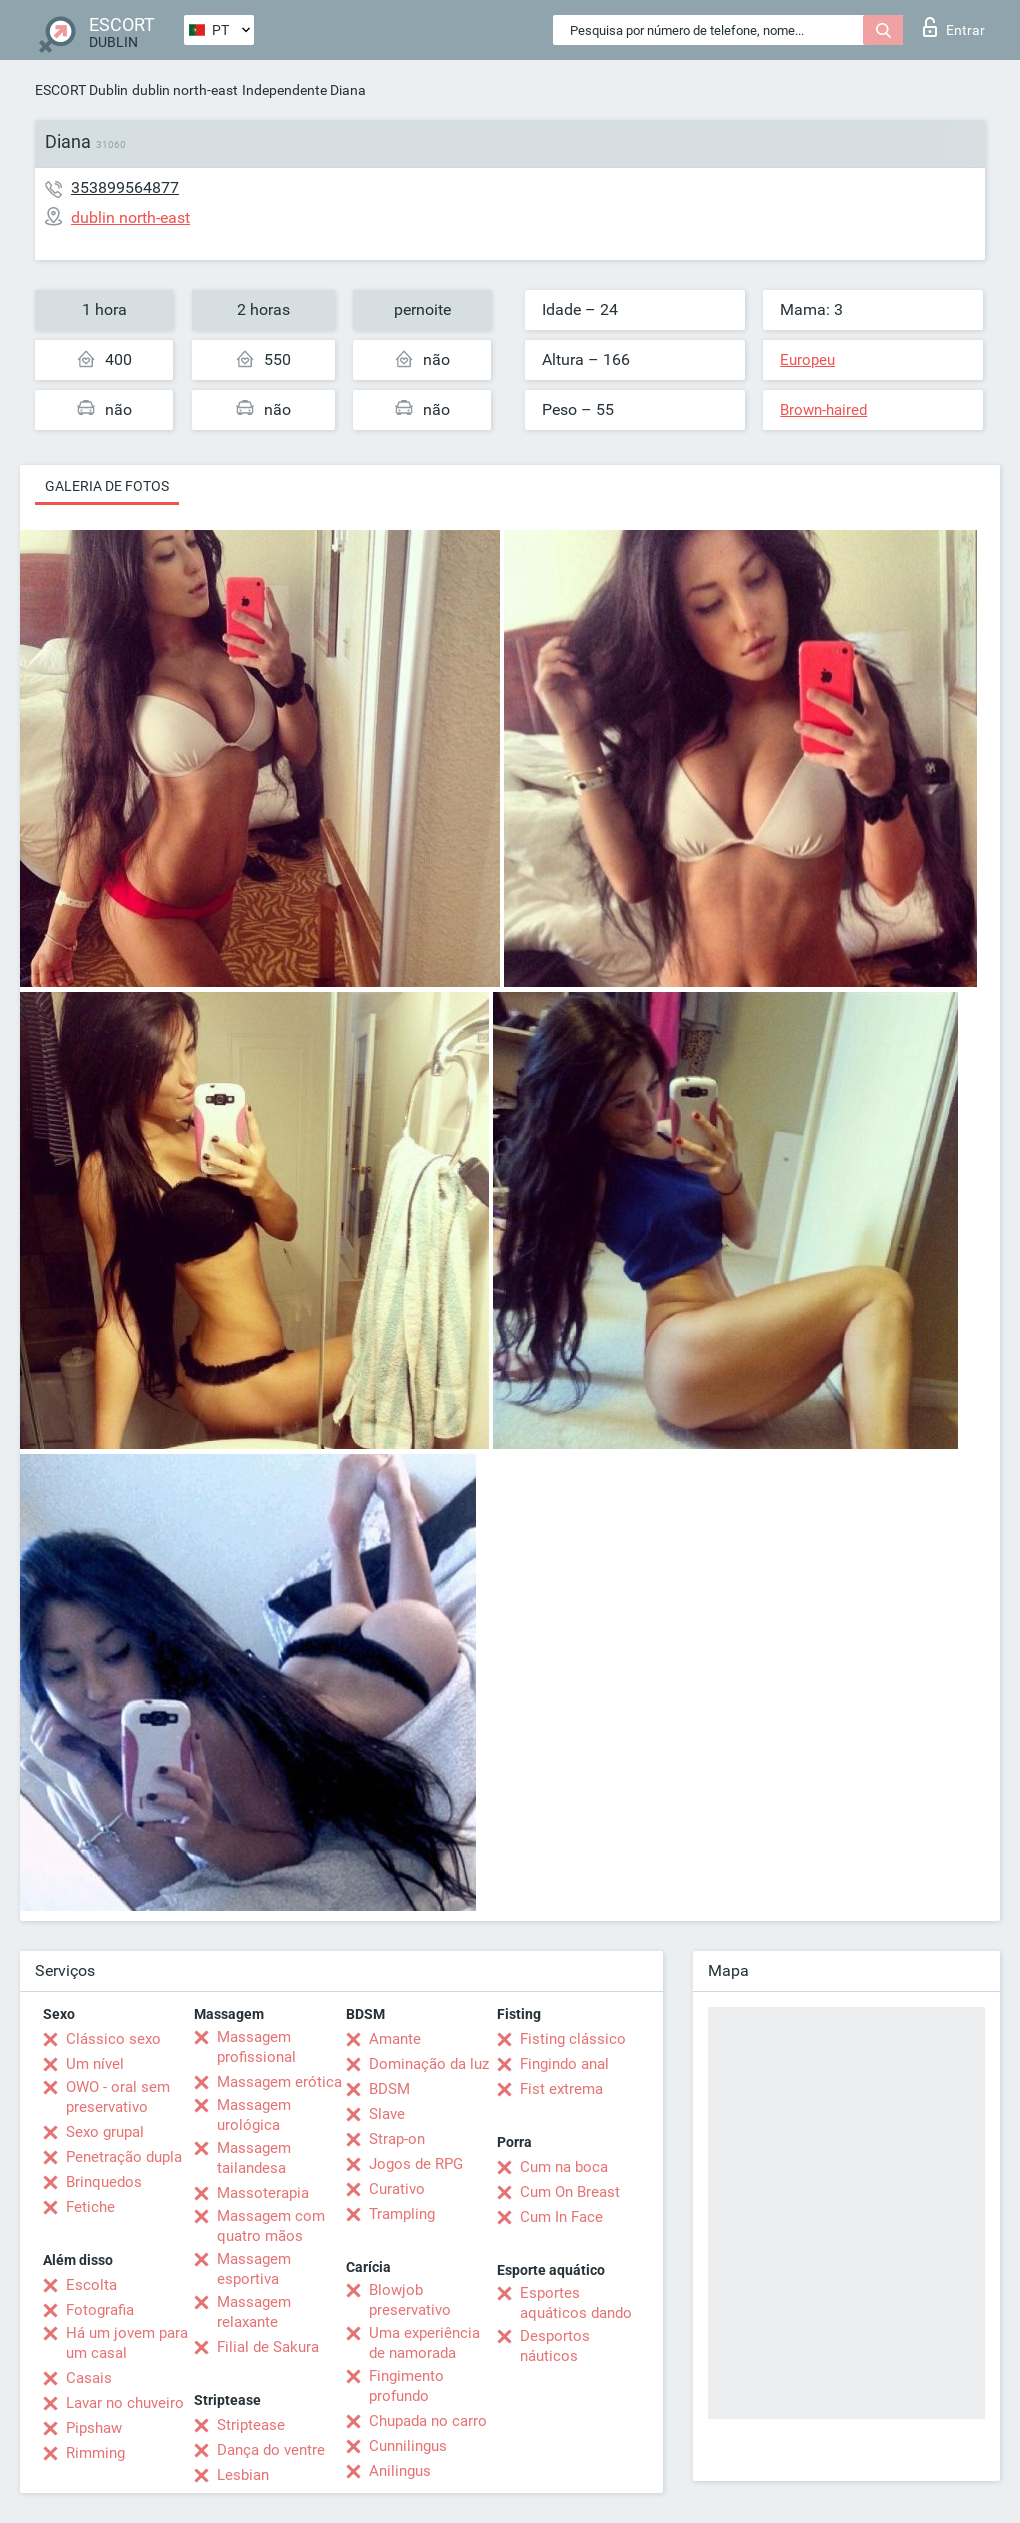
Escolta (91, 2285)
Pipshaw (94, 2428)
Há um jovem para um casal (127, 2343)
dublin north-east (185, 90)
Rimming (95, 2453)
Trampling (402, 2214)
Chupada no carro (428, 2421)
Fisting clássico (573, 2039)
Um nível (95, 2064)
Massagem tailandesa (254, 2158)
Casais (89, 2378)
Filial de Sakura (268, 2347)
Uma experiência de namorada (424, 2343)
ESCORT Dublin (81, 90)
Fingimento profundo (406, 2386)
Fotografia (100, 2310)
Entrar (954, 27)
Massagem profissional (256, 2047)
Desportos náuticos (555, 2346)
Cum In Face (561, 2217)
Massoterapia (263, 2193)
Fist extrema (561, 2089)
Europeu (807, 360)
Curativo (397, 2189)
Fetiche (90, 2207)
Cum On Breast (570, 2192)
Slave (387, 2114)
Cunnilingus (408, 2446)
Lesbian (243, 2475)
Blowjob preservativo (410, 2300)
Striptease (251, 2425)
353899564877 (125, 187)
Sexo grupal (105, 2132)
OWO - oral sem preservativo (118, 2097)
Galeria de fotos (107, 486)
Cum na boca (564, 2167)
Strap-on (397, 2139)
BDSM (389, 2089)
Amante (395, 2039)
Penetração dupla (124, 2157)
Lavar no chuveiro (125, 2403)
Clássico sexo (113, 2039)
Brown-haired (823, 410)
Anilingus (400, 2471)
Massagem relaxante (254, 2312)
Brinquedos (104, 2182)
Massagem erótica (279, 2082)
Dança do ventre (271, 2450)
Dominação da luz (429, 2064)
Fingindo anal (564, 2064)
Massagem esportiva (254, 2269)
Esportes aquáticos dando (576, 2303)
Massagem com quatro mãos (271, 2226)
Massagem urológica (254, 2115)
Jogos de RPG (416, 2164)
